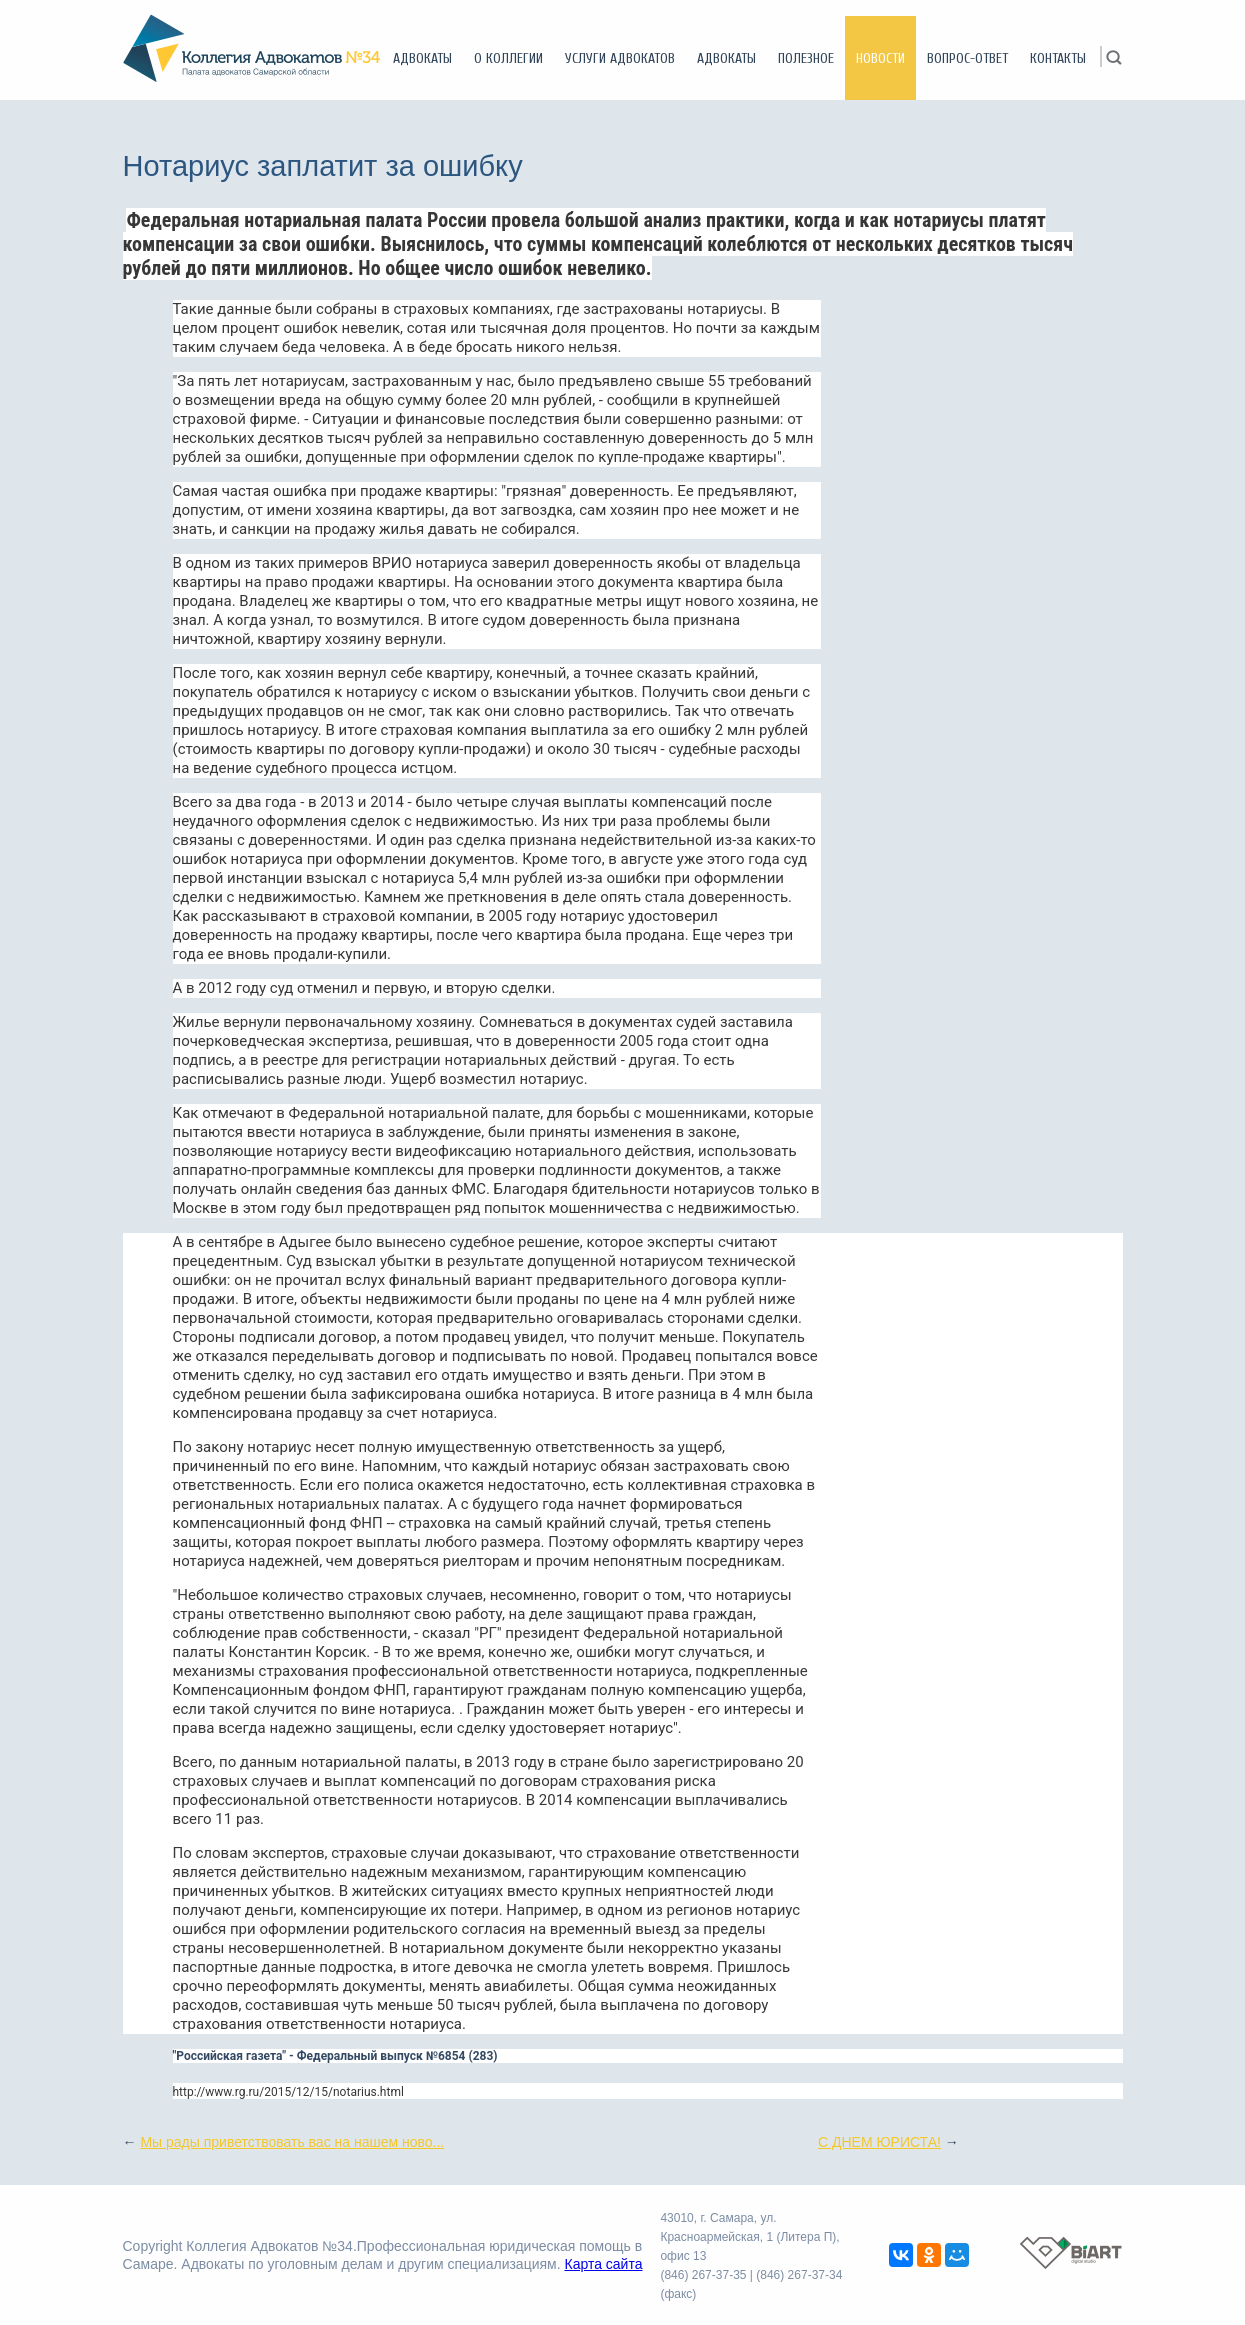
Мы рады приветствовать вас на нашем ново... (292, 2142)
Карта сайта (603, 2264)
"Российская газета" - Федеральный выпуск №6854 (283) (335, 2056)
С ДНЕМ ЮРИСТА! (879, 2142)
